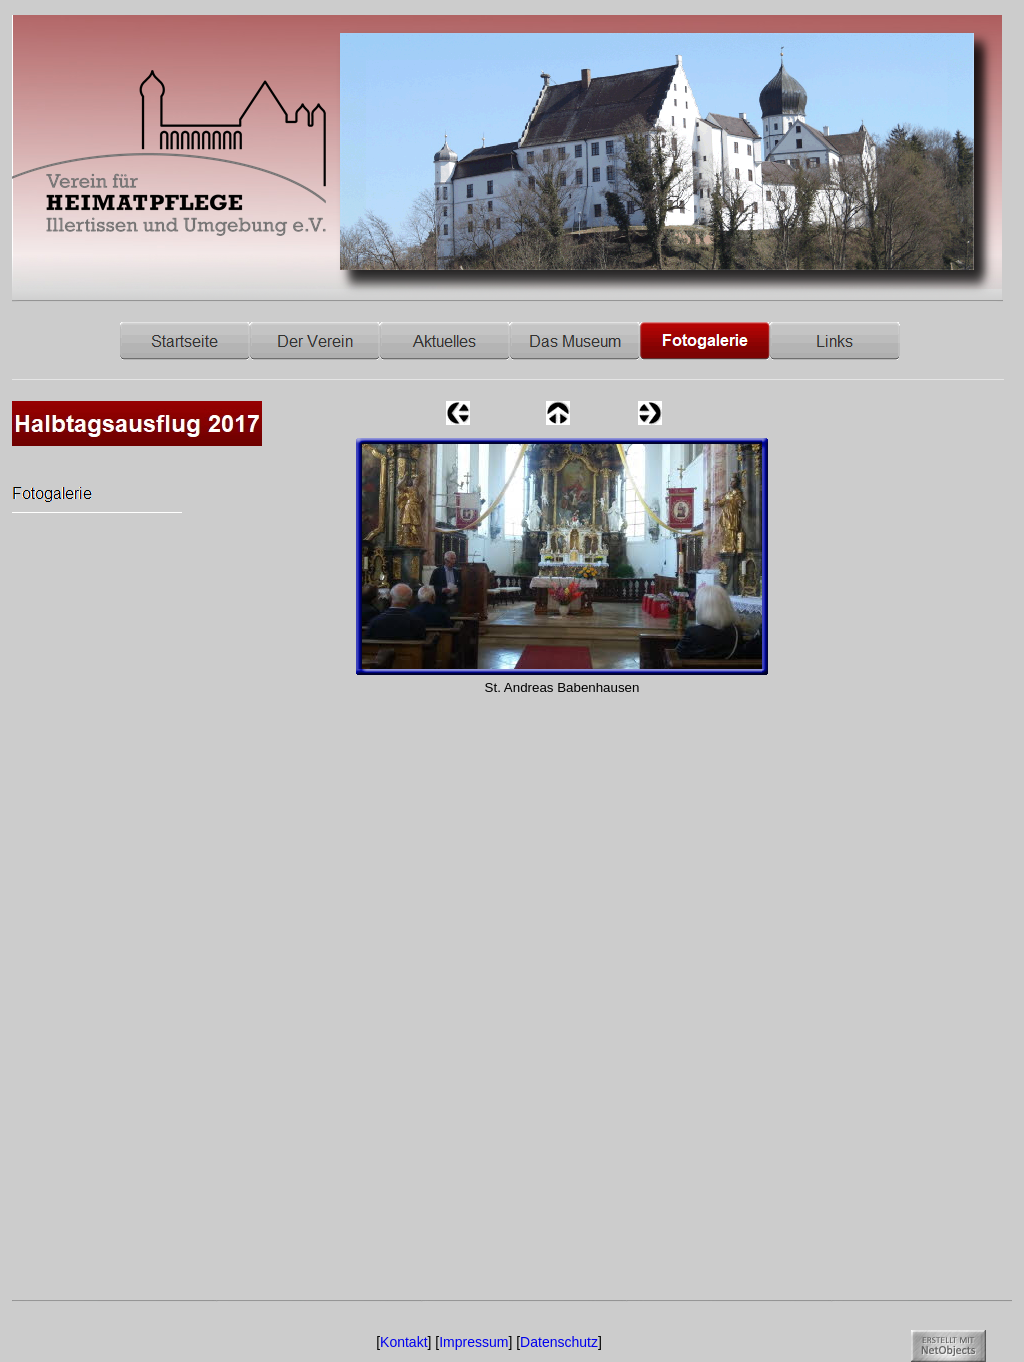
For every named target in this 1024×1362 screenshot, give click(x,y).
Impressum (473, 1342)
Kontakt (403, 1342)
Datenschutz (559, 1342)
